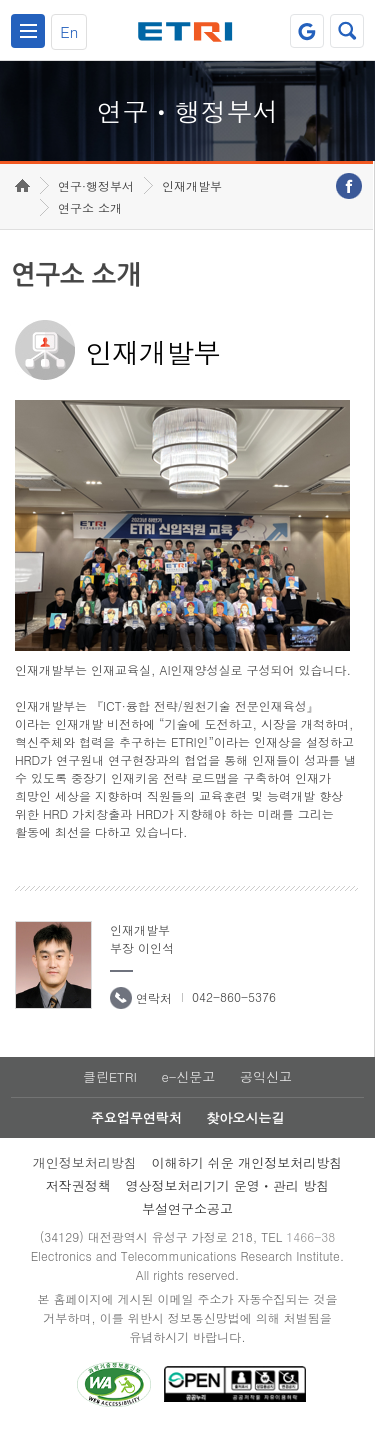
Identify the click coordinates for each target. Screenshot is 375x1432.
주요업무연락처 (136, 1117)
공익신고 (266, 1076)
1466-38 (310, 1236)
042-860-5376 (234, 996)
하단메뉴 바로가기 (0, 0)
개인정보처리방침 (85, 1162)
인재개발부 (192, 185)
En (69, 31)
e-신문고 (188, 1076)
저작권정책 (78, 1185)
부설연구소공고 (187, 1208)
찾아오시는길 (245, 1117)
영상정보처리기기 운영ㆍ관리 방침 (228, 1185)
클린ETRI (110, 1076)
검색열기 (347, 31)
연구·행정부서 (96, 185)
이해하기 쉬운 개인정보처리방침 (247, 1162)
